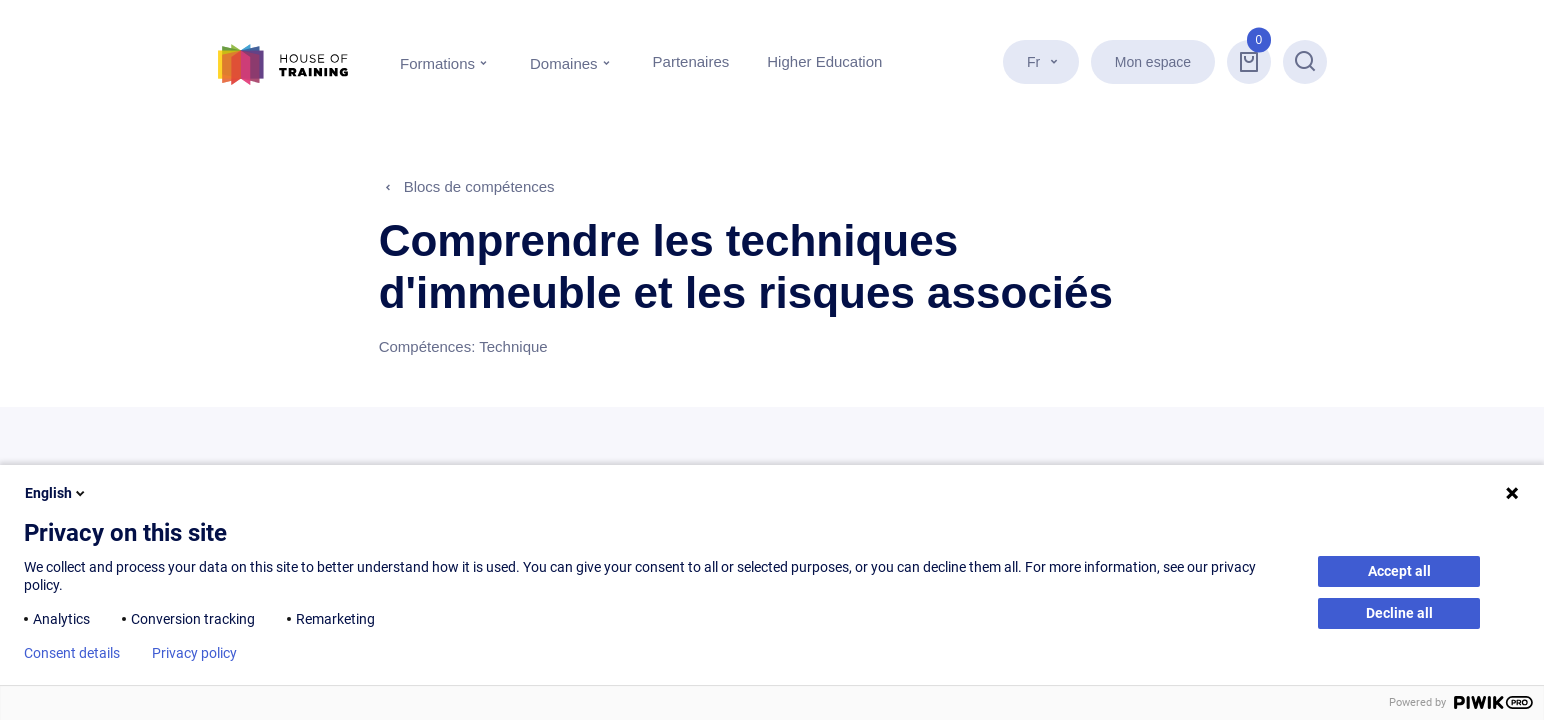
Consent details (72, 653)
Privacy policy (194, 653)
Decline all (1399, 613)
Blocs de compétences (479, 186)
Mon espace (1153, 62)
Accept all (1399, 571)
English (56, 493)
